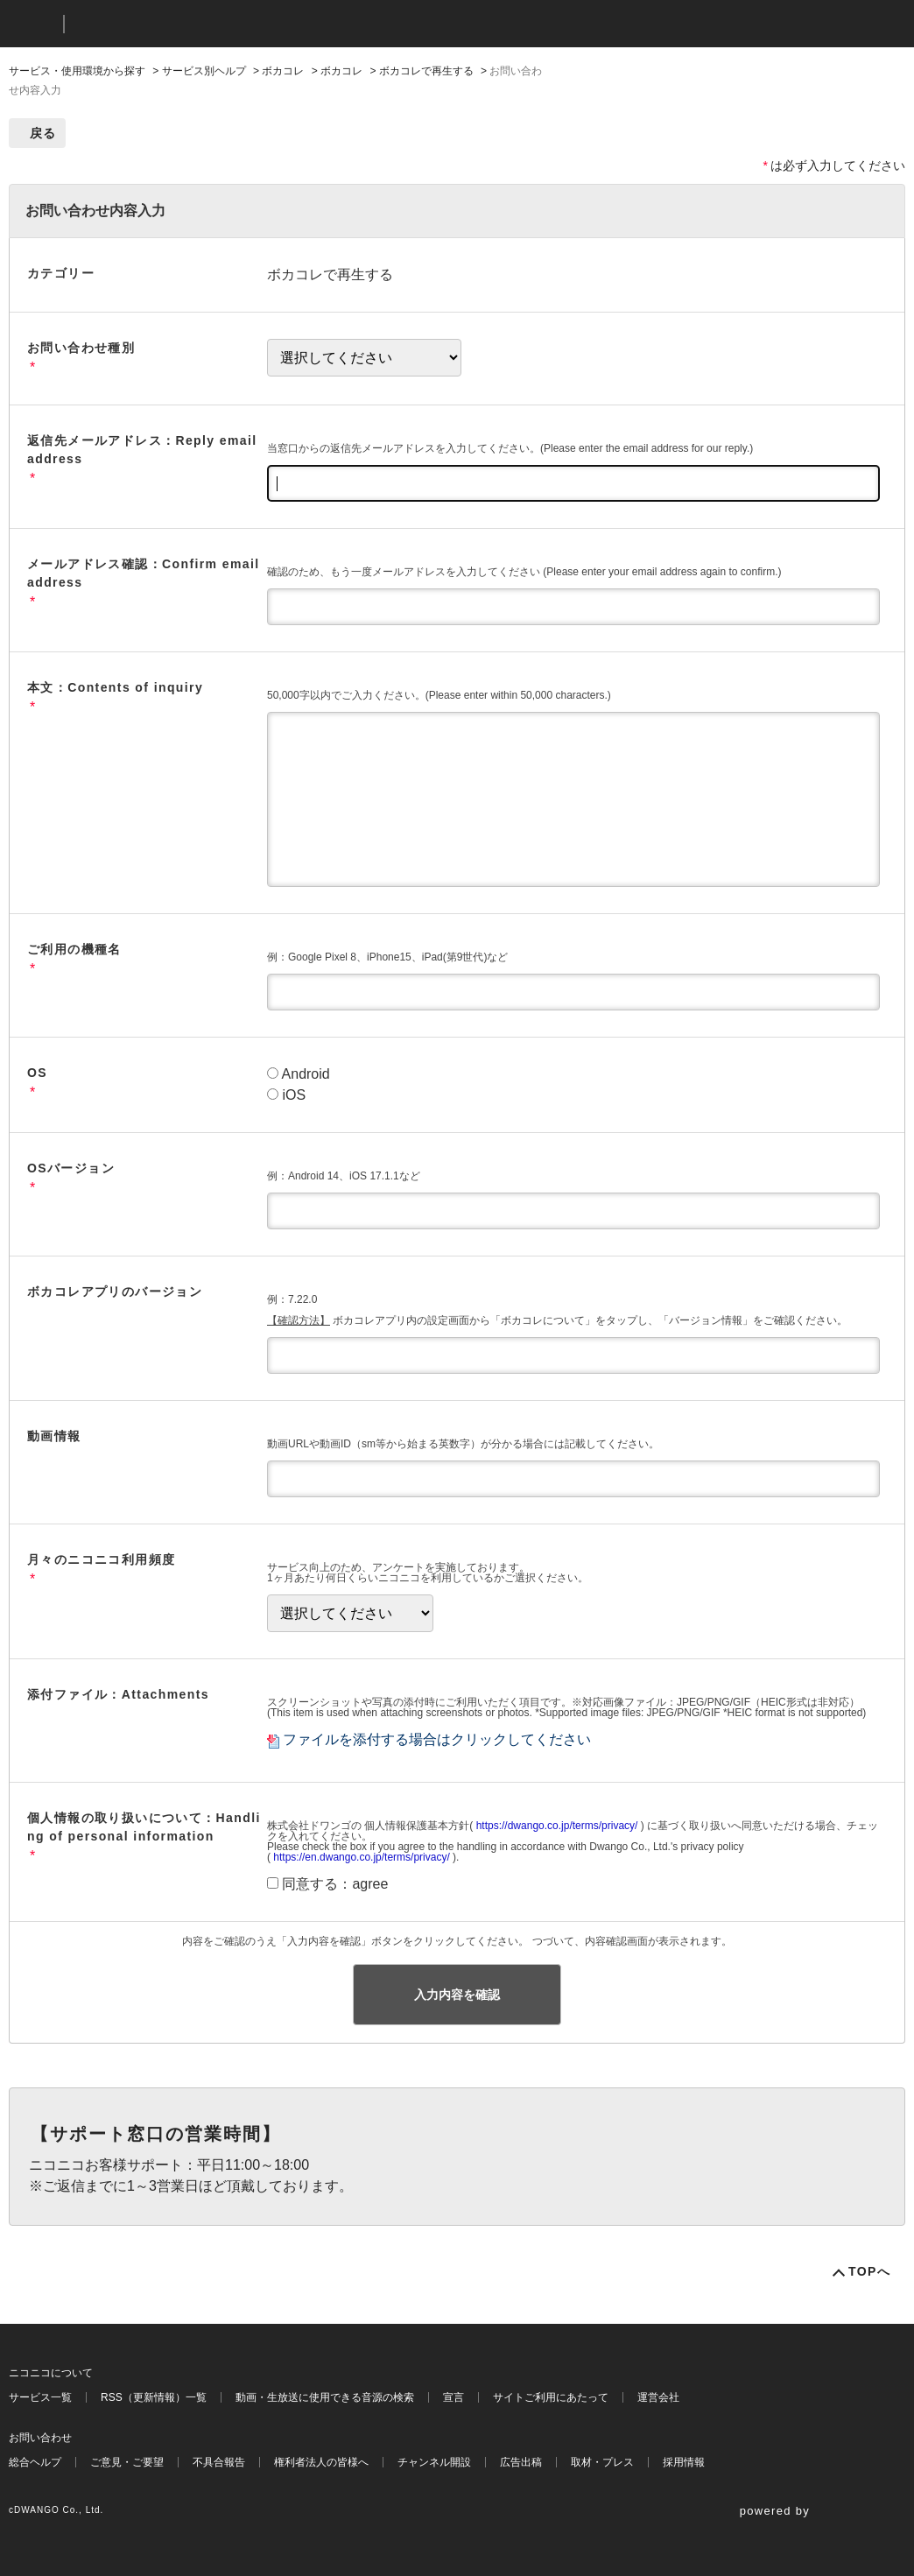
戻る (43, 133)
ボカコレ (283, 71)
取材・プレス (602, 2462)
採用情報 (684, 2462)
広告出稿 (521, 2462)
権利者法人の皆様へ (321, 2462)
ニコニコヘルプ (170, 24)
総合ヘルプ (35, 2462)
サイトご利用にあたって (550, 2397)
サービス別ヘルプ (204, 71)
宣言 (453, 2397)
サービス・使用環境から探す (77, 71)
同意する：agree (335, 1883)
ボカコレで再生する (426, 71)
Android (306, 1073)
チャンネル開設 (434, 2462)
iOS (294, 1094)
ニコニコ (32, 24)
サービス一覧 (40, 2397)
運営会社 (658, 2397)
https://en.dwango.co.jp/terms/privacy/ (361, 1857)
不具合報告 (219, 2462)
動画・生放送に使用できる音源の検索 (325, 2397)
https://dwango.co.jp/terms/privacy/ (557, 1825)
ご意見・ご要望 (127, 2462)
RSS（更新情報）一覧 (154, 2397)
